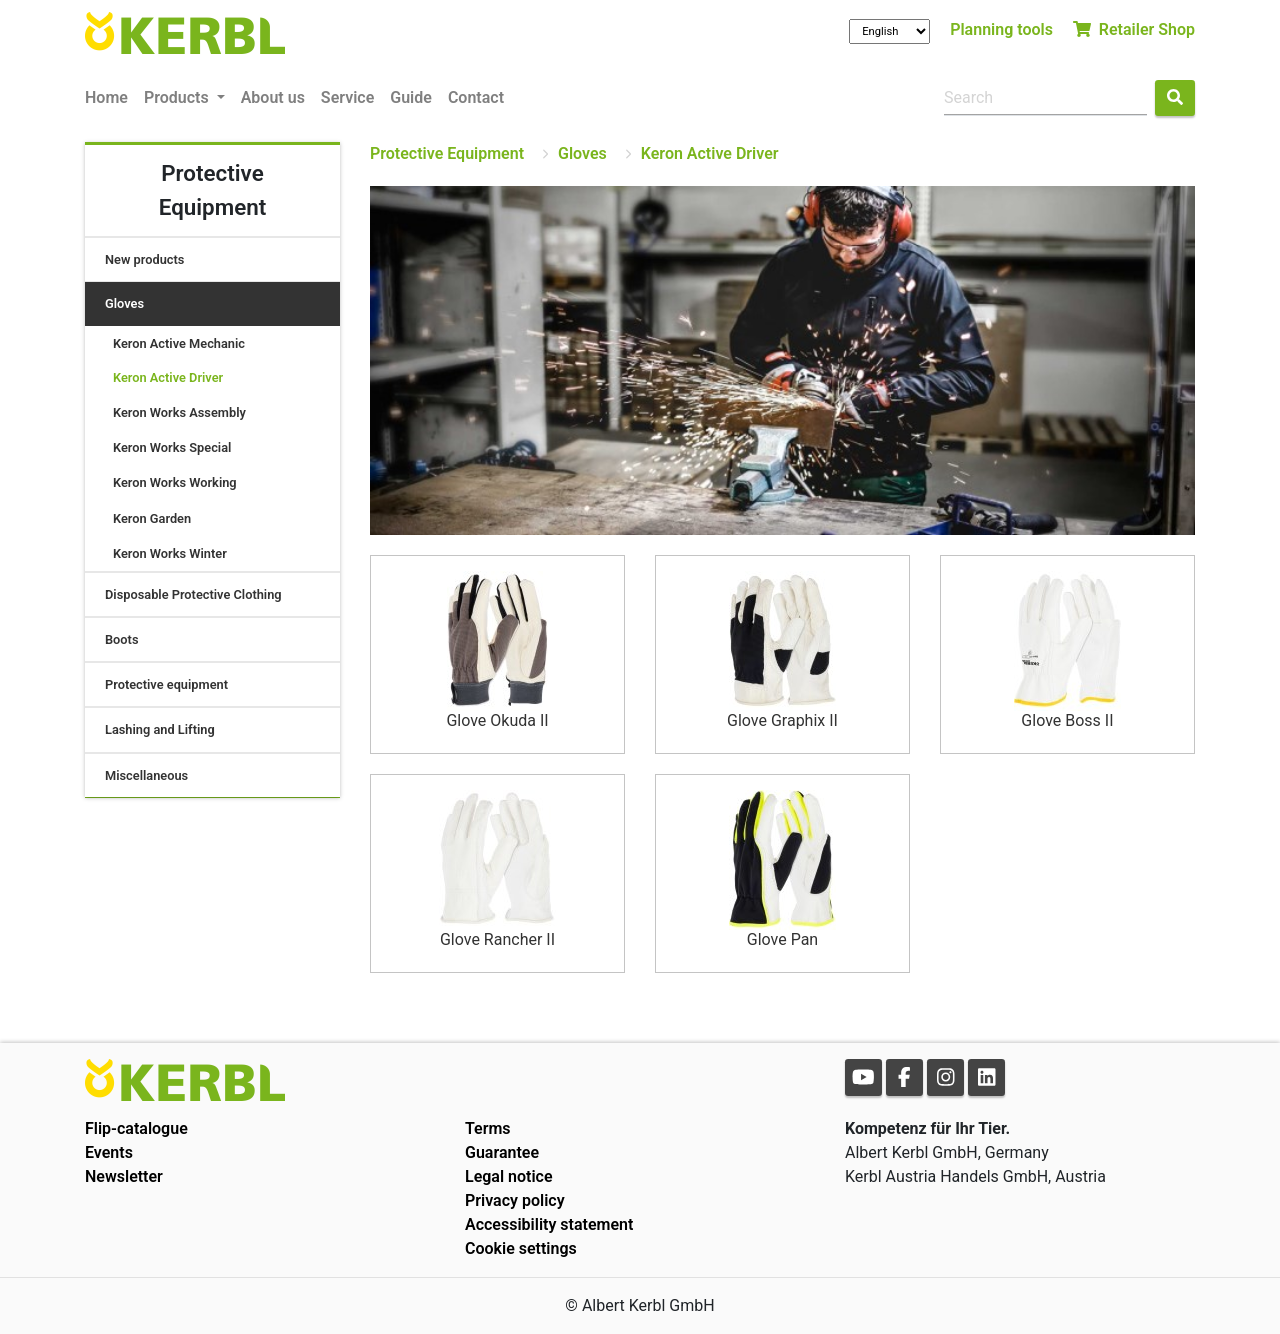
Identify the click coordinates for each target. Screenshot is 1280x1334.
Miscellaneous (146, 775)
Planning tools (1001, 29)
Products (178, 97)
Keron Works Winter (170, 553)
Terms (488, 1128)
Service (347, 97)
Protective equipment (166, 684)
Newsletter (124, 1176)
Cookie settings (521, 1248)
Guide (411, 97)
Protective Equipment (447, 153)
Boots (122, 639)
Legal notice (509, 1176)
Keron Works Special (172, 447)
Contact (476, 97)
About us (273, 97)
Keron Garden (152, 518)
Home (106, 97)
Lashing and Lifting (160, 729)
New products (144, 259)
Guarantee (502, 1152)
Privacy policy (515, 1200)
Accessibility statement (549, 1224)
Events (109, 1152)
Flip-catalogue (136, 1128)
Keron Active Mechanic (179, 343)
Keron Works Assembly (179, 412)
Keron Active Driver (168, 377)
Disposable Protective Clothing (193, 594)
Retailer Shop (1134, 29)
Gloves (124, 303)
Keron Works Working (175, 482)
